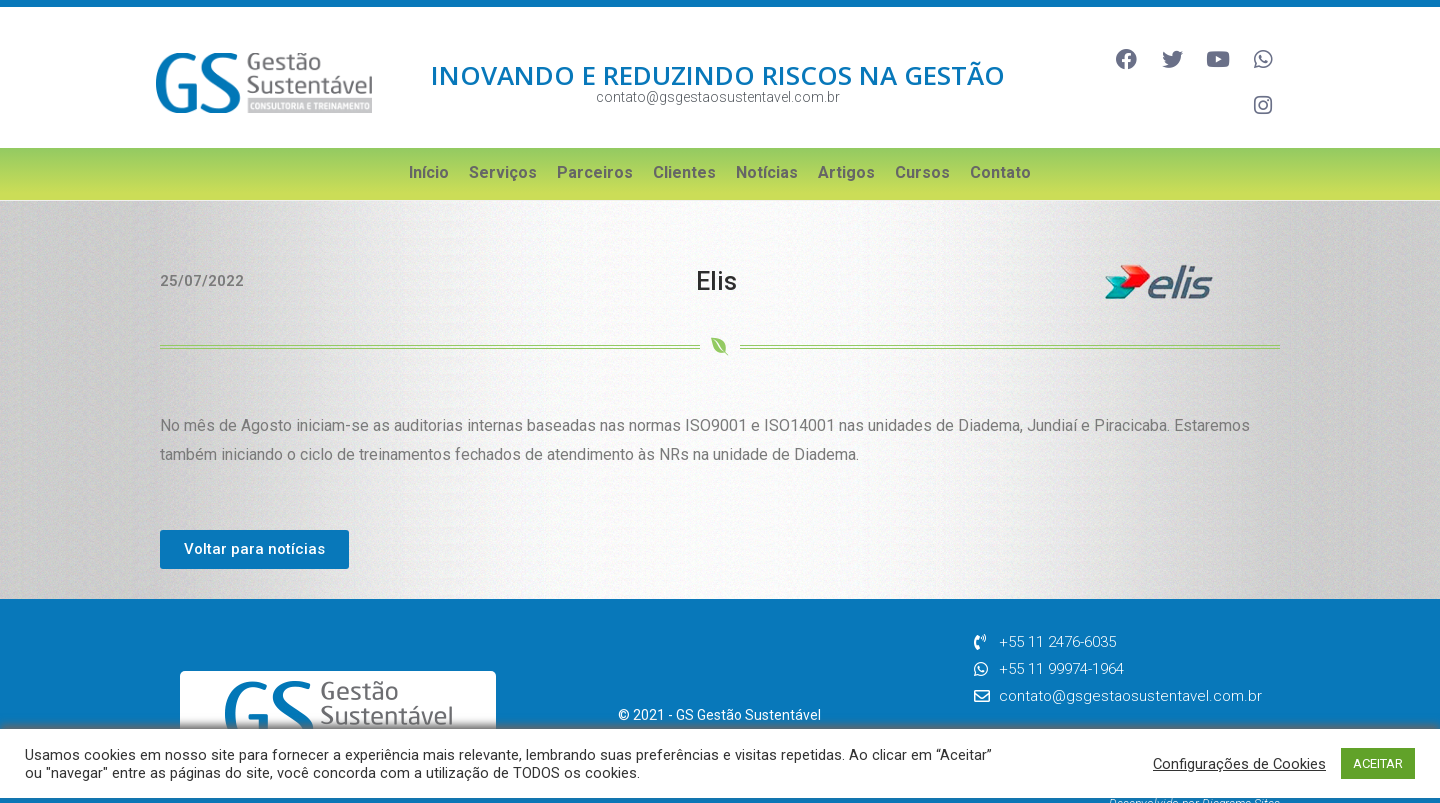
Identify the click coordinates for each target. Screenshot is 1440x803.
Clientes (684, 141)
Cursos (922, 141)
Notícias (767, 141)
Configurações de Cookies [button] (1239, 764)
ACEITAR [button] (1378, 763)
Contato (1000, 141)
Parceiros (595, 141)
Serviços (503, 141)
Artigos (846, 141)
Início (429, 141)
